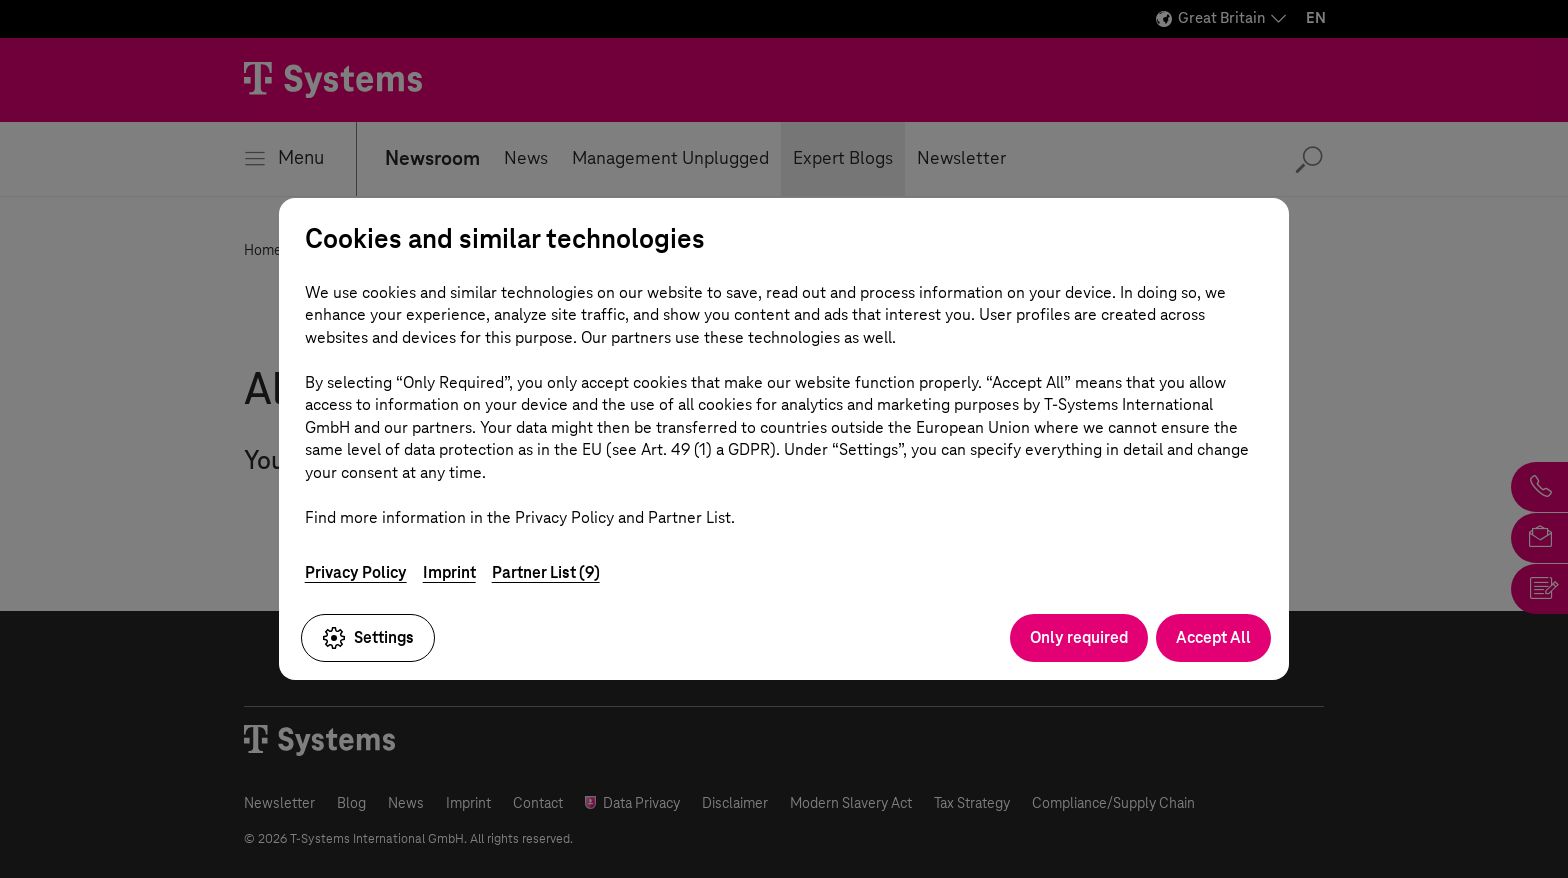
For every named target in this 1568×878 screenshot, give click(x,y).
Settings (368, 638)
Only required (1079, 637)
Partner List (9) (546, 572)
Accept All (1213, 637)
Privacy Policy (356, 572)
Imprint (449, 572)
